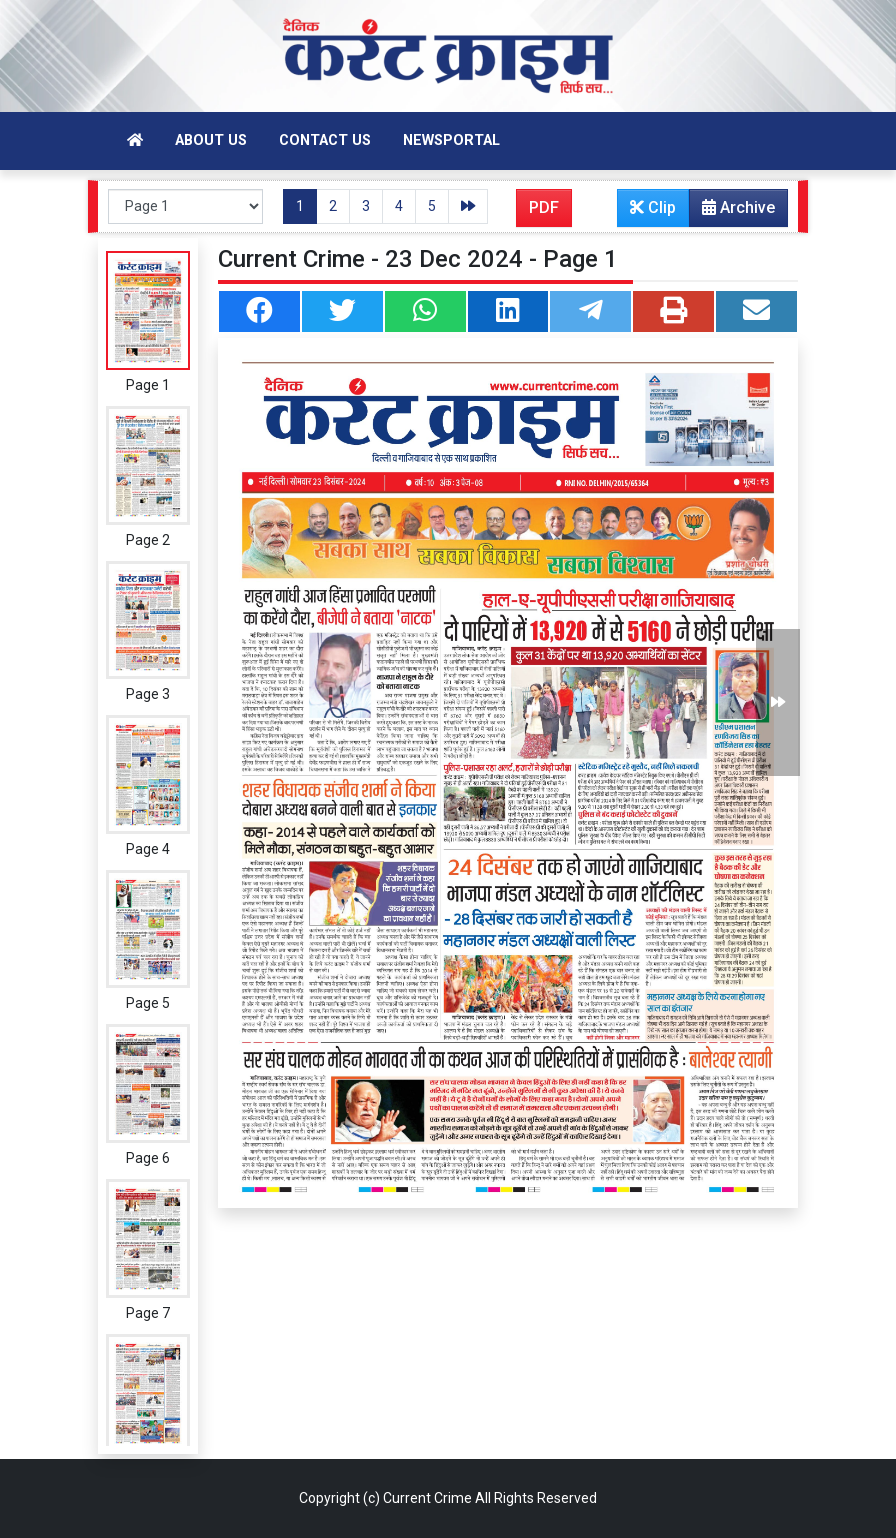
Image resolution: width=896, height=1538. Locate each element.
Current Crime (427, 1498)
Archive (732, 212)
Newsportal (451, 140)
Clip (653, 207)
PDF (544, 207)
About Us (211, 140)
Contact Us (325, 140)
